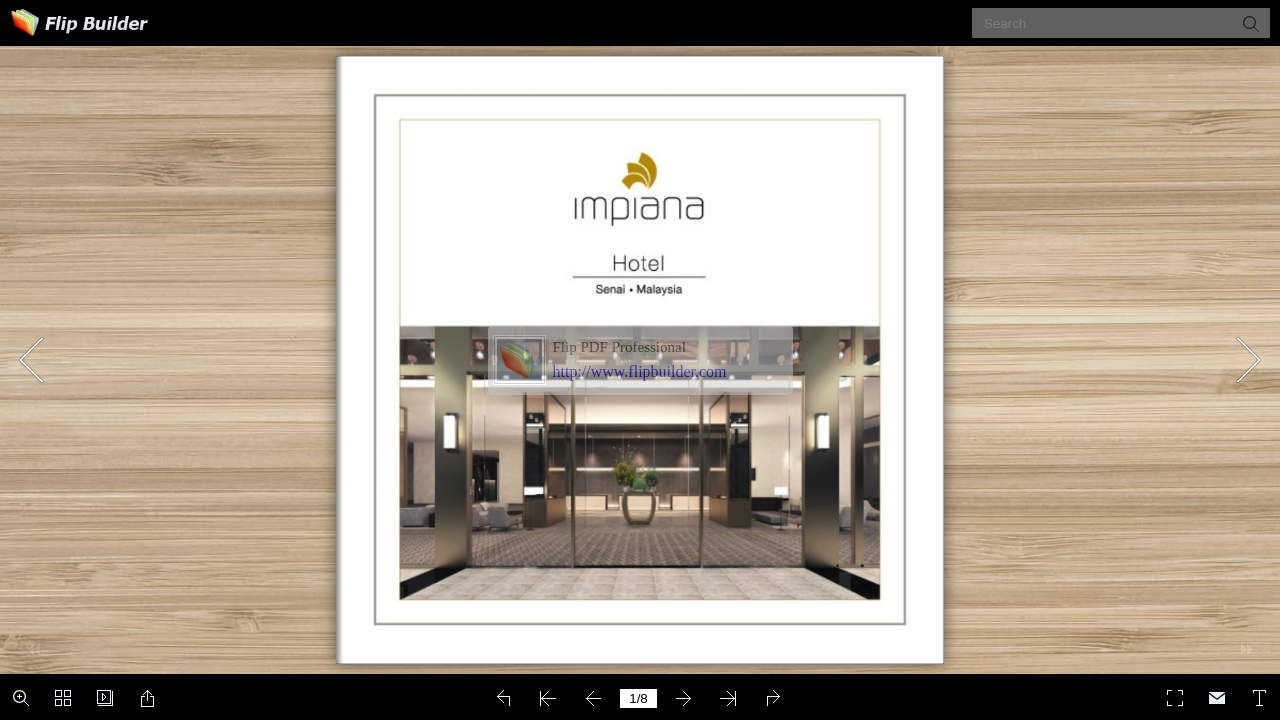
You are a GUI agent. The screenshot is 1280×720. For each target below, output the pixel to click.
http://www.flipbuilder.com (640, 371)
